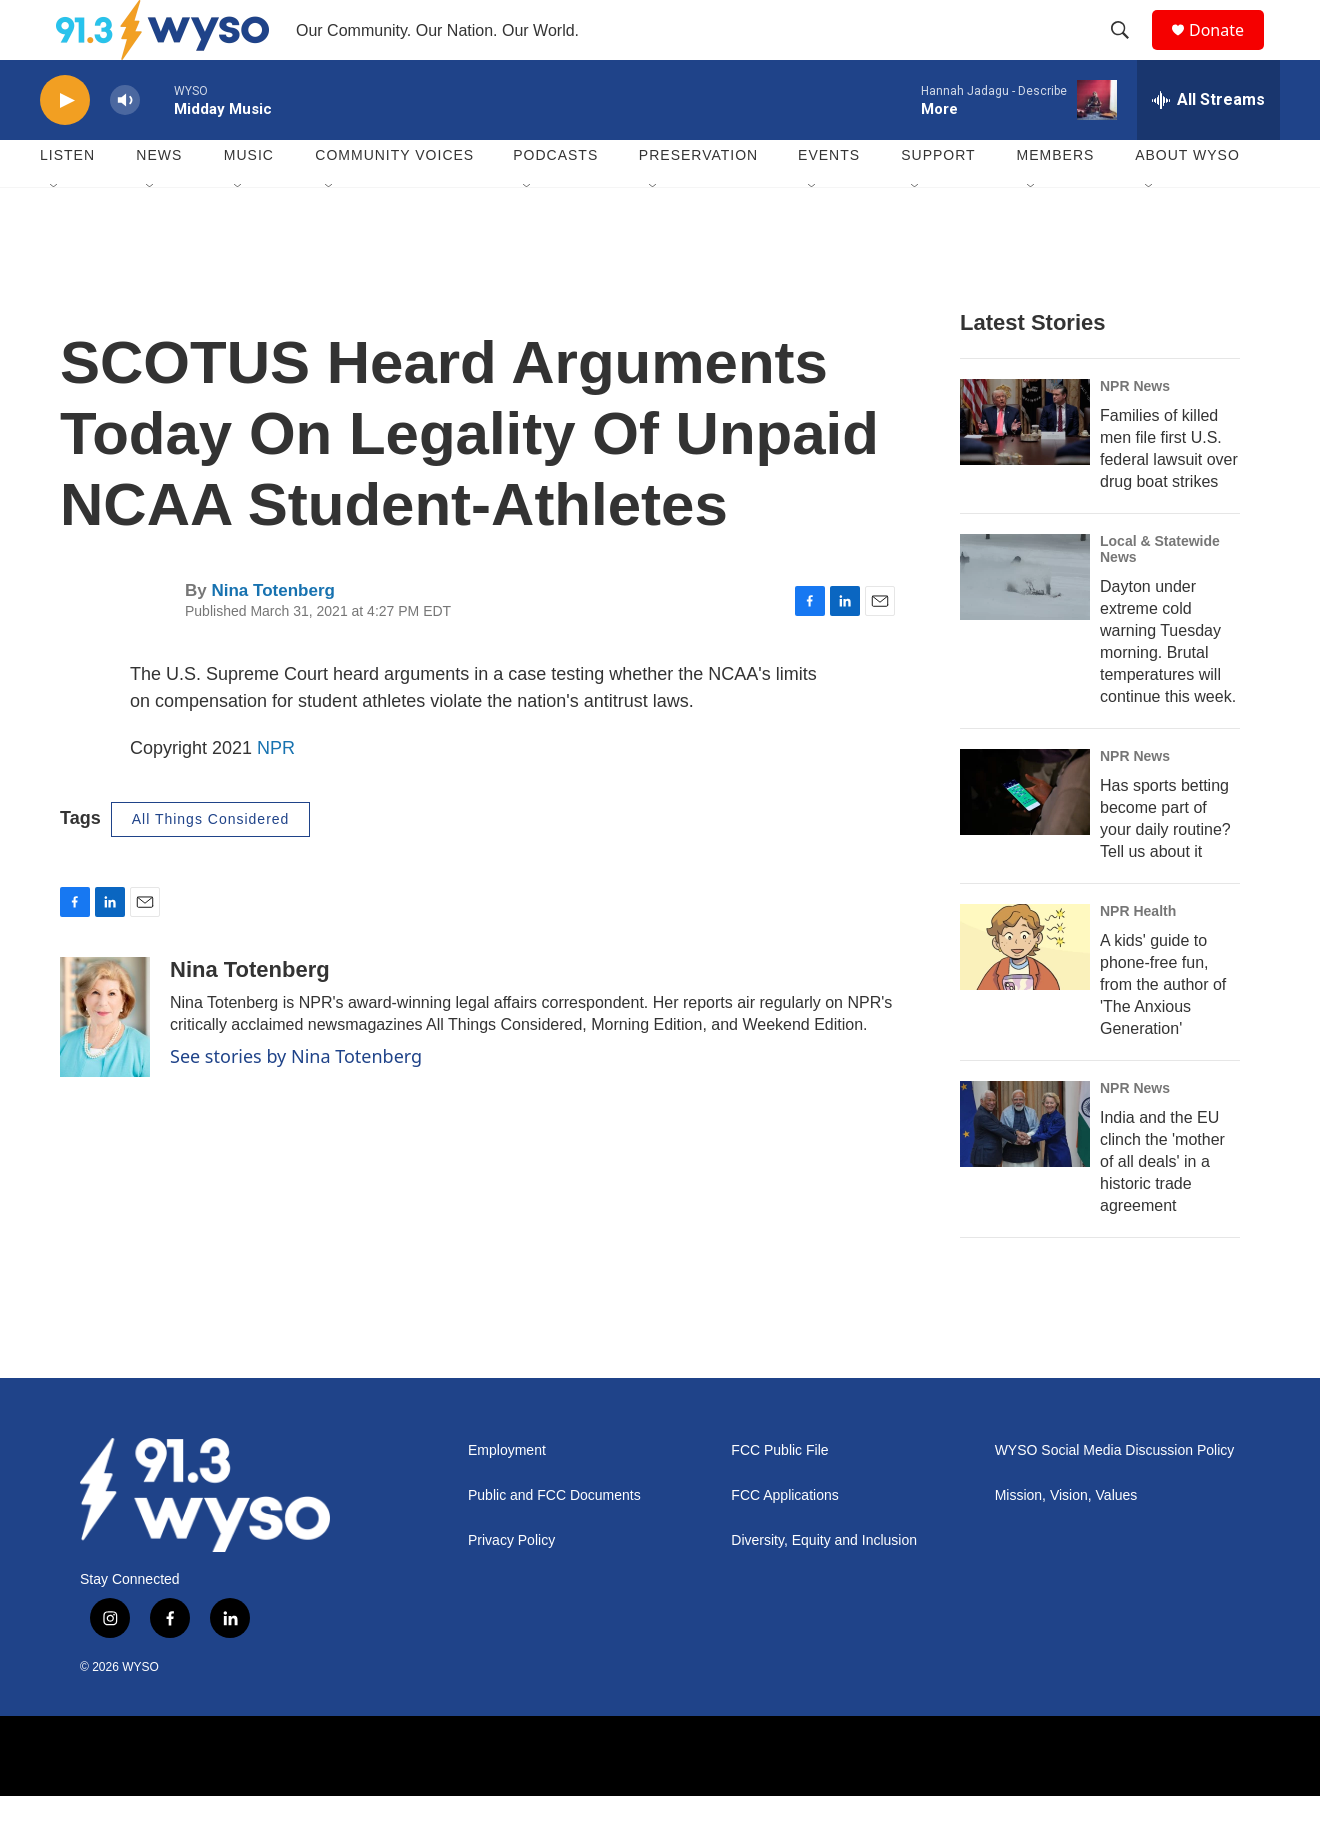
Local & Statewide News (1160, 594)
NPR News (1135, 431)
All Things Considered (211, 864)
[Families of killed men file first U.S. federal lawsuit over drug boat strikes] (1025, 467)
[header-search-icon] (1129, 53)
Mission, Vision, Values (1066, 1540)
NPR (276, 793)
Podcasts (555, 200)
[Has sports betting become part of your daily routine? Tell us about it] (1025, 837)
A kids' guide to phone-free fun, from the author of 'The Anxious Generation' (1163, 1029)
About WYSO (1187, 200)
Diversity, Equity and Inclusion (824, 1585)
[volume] (125, 145)
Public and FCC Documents (554, 1540)
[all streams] (1208, 145)
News (159, 200)
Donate (1229, 52)
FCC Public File (779, 1495)
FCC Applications (784, 1540)
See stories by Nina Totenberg (296, 1101)
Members (1056, 200)
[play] (65, 145)
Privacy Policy (511, 1585)
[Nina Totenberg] (105, 1062)
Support (938, 200)
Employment (507, 1495)
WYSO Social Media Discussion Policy (1115, 1495)
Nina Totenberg (272, 635)
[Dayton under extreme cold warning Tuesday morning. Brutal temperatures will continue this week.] (1025, 622)
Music (249, 200)
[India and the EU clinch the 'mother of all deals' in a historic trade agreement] (1025, 1169)
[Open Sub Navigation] (55, 232)
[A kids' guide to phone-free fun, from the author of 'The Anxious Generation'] (1025, 992)
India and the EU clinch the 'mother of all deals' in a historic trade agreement (1162, 1206)
